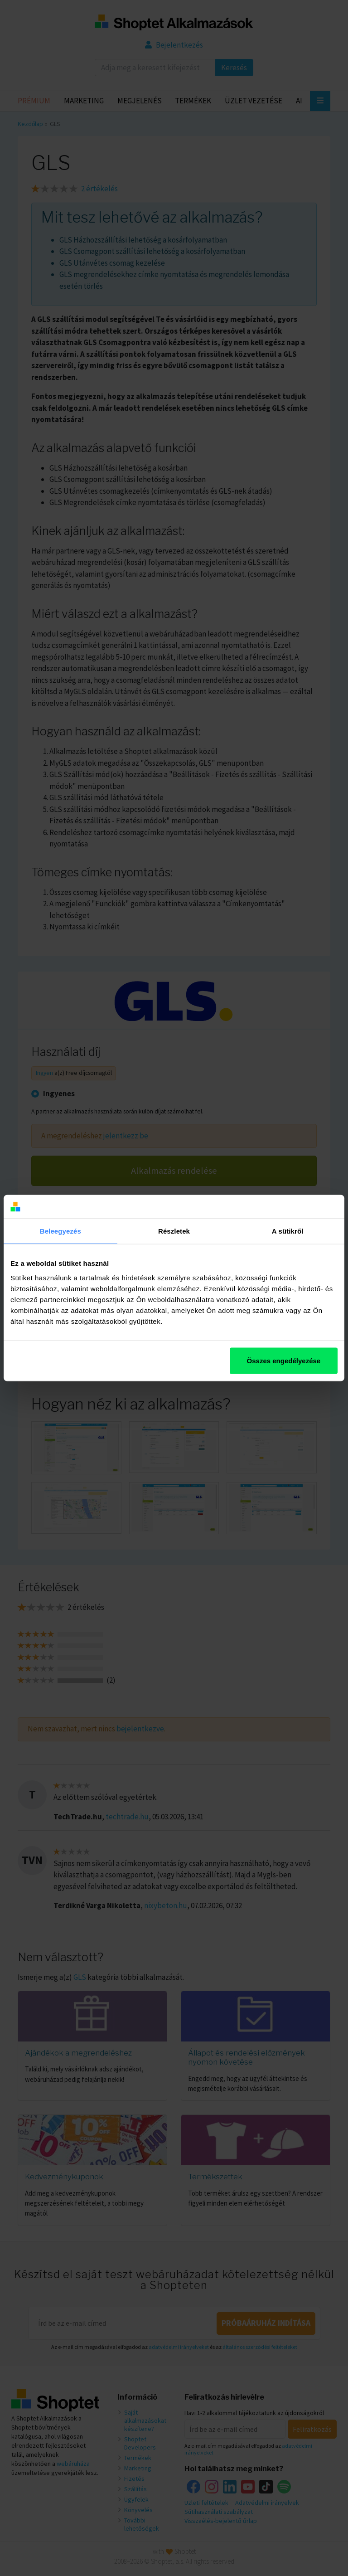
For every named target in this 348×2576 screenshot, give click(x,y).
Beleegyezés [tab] (60, 1231)
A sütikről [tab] (288, 1231)
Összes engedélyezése (284, 1360)
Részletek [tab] (174, 1231)
